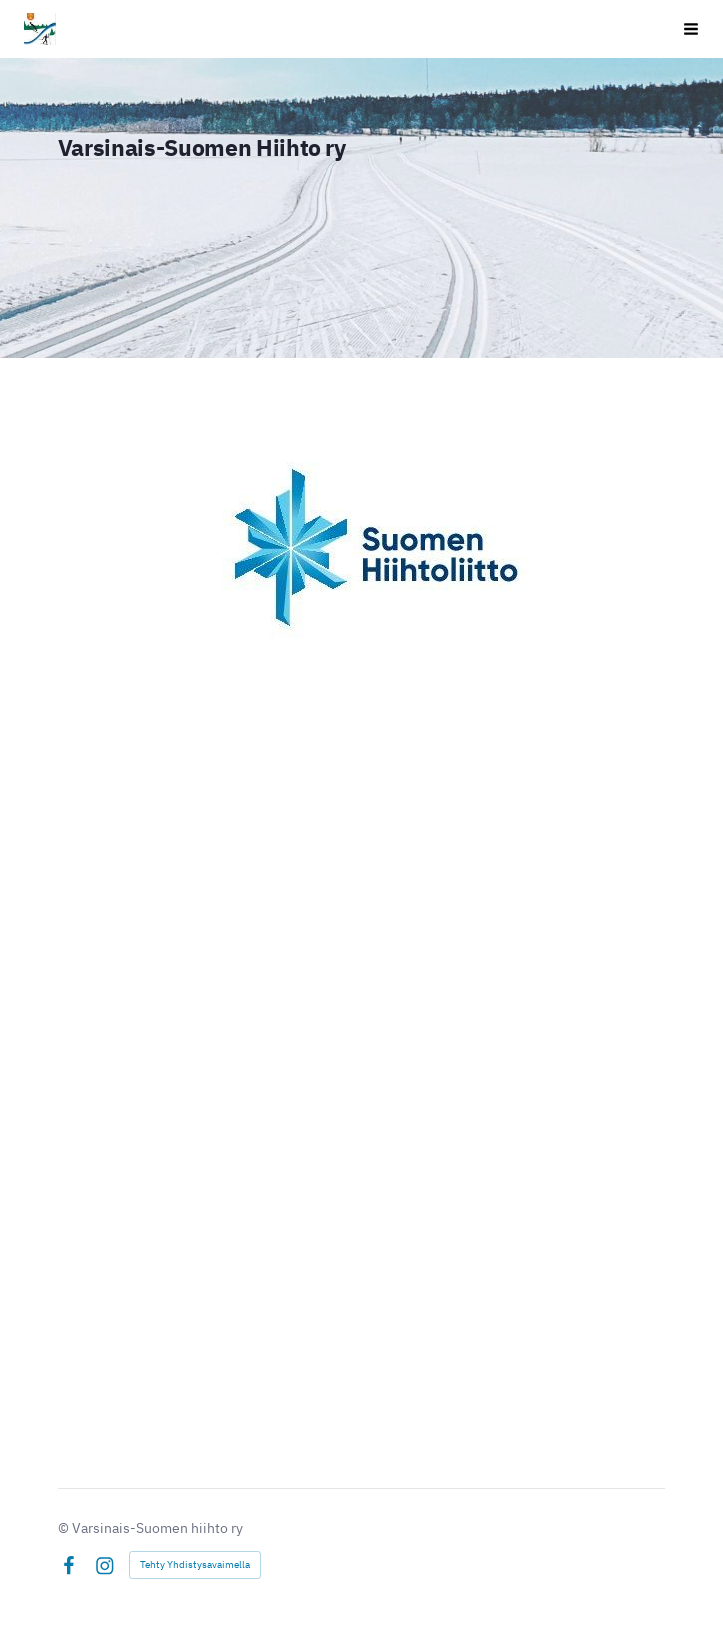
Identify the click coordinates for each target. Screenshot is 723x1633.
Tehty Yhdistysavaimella (195, 1564)
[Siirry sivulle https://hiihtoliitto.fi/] (361, 548)
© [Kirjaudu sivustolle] (65, 1528)
